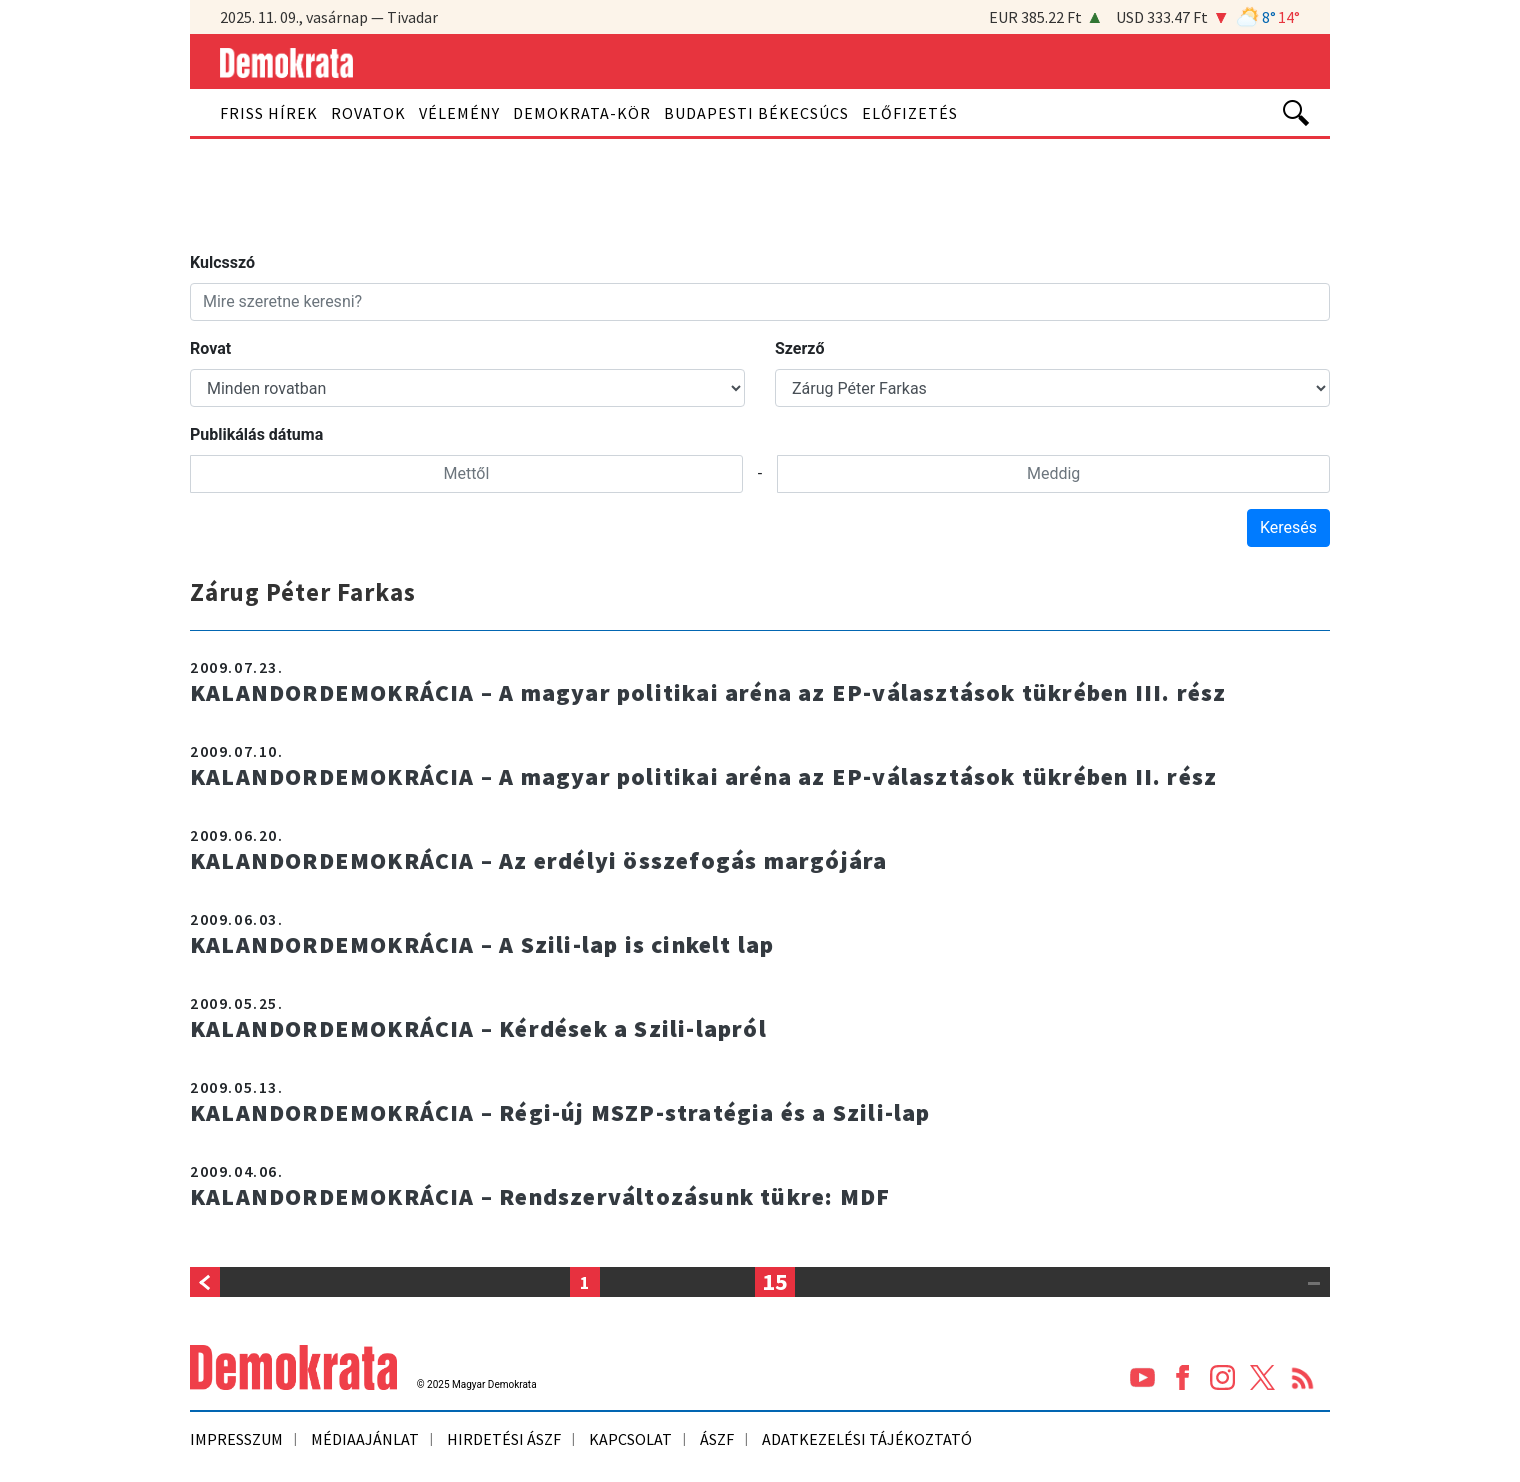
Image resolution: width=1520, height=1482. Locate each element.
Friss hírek (269, 113)
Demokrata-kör (582, 113)
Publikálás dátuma (256, 434)
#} (467, 388)
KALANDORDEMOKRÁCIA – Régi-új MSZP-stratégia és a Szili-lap (564, 1112)
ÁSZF (717, 1439)
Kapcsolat (630, 1439)
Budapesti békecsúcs (756, 113)
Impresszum (236, 1439)
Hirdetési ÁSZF (504, 1439)
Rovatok (368, 113)
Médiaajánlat (365, 1439)
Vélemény (459, 113)
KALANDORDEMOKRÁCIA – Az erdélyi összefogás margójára (541, 860)
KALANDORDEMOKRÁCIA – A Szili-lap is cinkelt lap (485, 944)
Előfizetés (910, 113)
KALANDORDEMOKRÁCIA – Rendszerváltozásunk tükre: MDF (544, 1196)
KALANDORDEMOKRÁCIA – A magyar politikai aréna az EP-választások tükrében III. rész (713, 692)
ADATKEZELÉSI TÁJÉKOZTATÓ (867, 1439)
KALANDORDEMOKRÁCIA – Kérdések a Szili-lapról (481, 1028)
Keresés (1288, 527)
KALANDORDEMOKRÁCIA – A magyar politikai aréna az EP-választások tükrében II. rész (709, 776)
